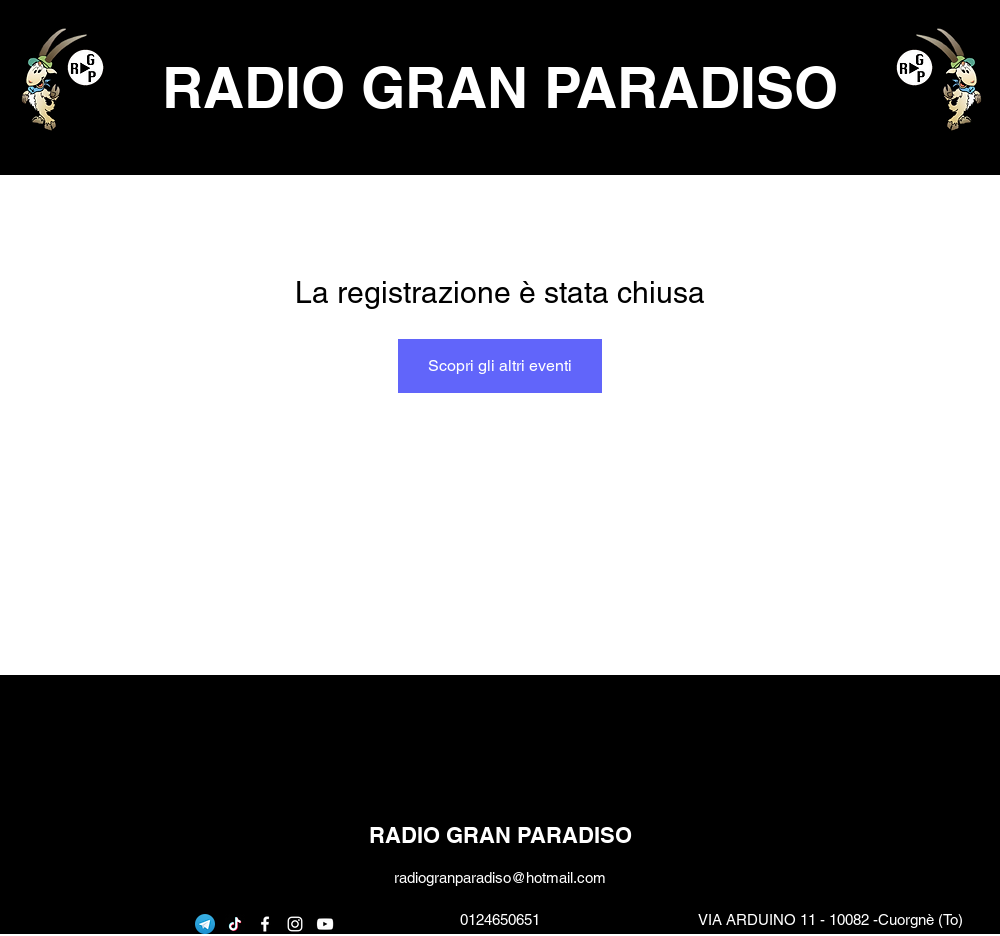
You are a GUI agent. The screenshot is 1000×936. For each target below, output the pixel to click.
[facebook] (265, 924)
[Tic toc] (235, 924)
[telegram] (205, 924)
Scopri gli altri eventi (500, 365)
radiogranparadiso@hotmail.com (500, 877)
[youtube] (325, 924)
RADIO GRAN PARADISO (500, 87)
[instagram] (295, 924)
